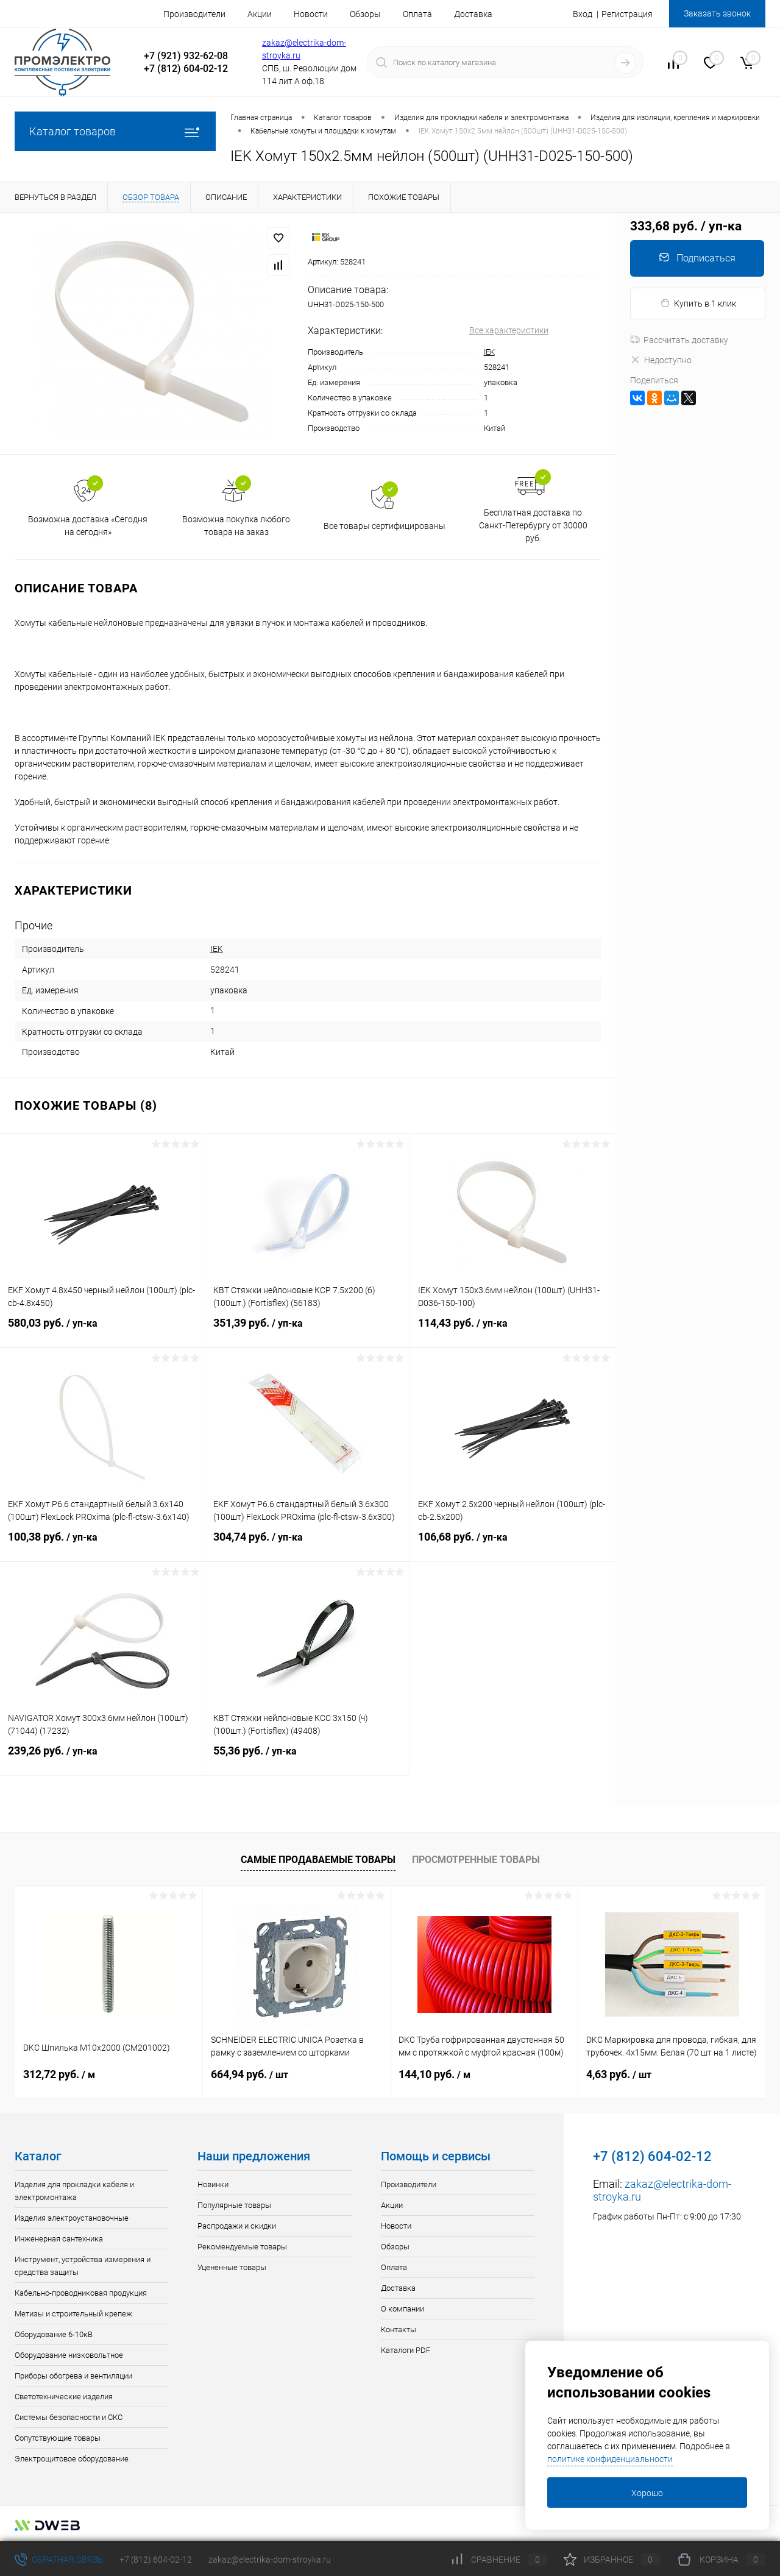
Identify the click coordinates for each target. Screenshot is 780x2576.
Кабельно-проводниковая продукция (81, 2292)
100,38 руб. (102, 1544)
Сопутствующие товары (58, 2438)
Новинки (213, 2184)
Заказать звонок (717, 13)
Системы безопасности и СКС (68, 2417)
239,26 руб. (102, 1758)
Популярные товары (234, 2205)
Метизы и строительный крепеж (73, 2313)
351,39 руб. (307, 1330)
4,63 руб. (618, 2074)
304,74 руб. (307, 1544)
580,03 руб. (102, 1330)
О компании (402, 2308)
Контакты (398, 2329)
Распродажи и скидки (236, 2225)
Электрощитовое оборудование (72, 2458)
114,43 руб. (513, 1330)
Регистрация (627, 14)
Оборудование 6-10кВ (54, 2334)
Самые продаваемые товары (318, 1859)
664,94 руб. (249, 2074)
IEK (489, 352)
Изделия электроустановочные (72, 2218)
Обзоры (365, 14)
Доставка (473, 14)
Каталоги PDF (405, 2350)
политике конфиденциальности (610, 2459)
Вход (582, 14)
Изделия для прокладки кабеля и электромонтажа (74, 2191)
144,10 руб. (434, 2074)
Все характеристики (508, 330)
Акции (259, 14)
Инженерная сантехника (59, 2238)
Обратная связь (59, 2559)
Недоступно (661, 360)
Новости (311, 14)
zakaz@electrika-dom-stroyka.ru (269, 2559)
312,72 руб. (59, 2074)
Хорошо (647, 2493)
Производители (194, 14)
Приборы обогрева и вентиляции (73, 2375)
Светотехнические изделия (64, 2396)
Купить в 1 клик (698, 303)
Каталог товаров (115, 131)
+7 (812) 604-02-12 (155, 2559)
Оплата (417, 14)
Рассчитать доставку (679, 340)
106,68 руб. (513, 1544)
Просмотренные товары (476, 1859)
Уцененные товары (231, 2267)
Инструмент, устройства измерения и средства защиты (83, 2266)
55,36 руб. (307, 1758)
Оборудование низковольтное (69, 2355)
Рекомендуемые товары (242, 2246)
